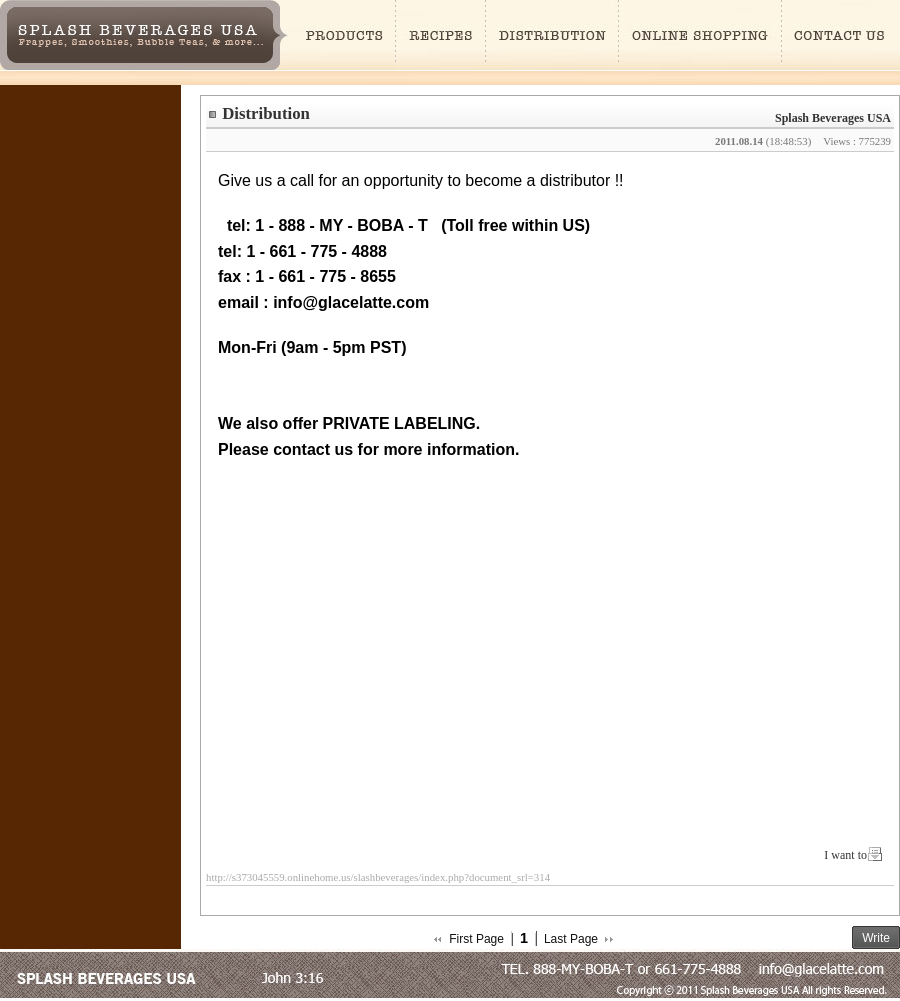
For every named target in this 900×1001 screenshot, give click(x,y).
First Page (476, 939)
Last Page (571, 939)
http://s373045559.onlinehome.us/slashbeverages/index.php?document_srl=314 (378, 877)
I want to (845, 855)
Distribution (266, 113)
